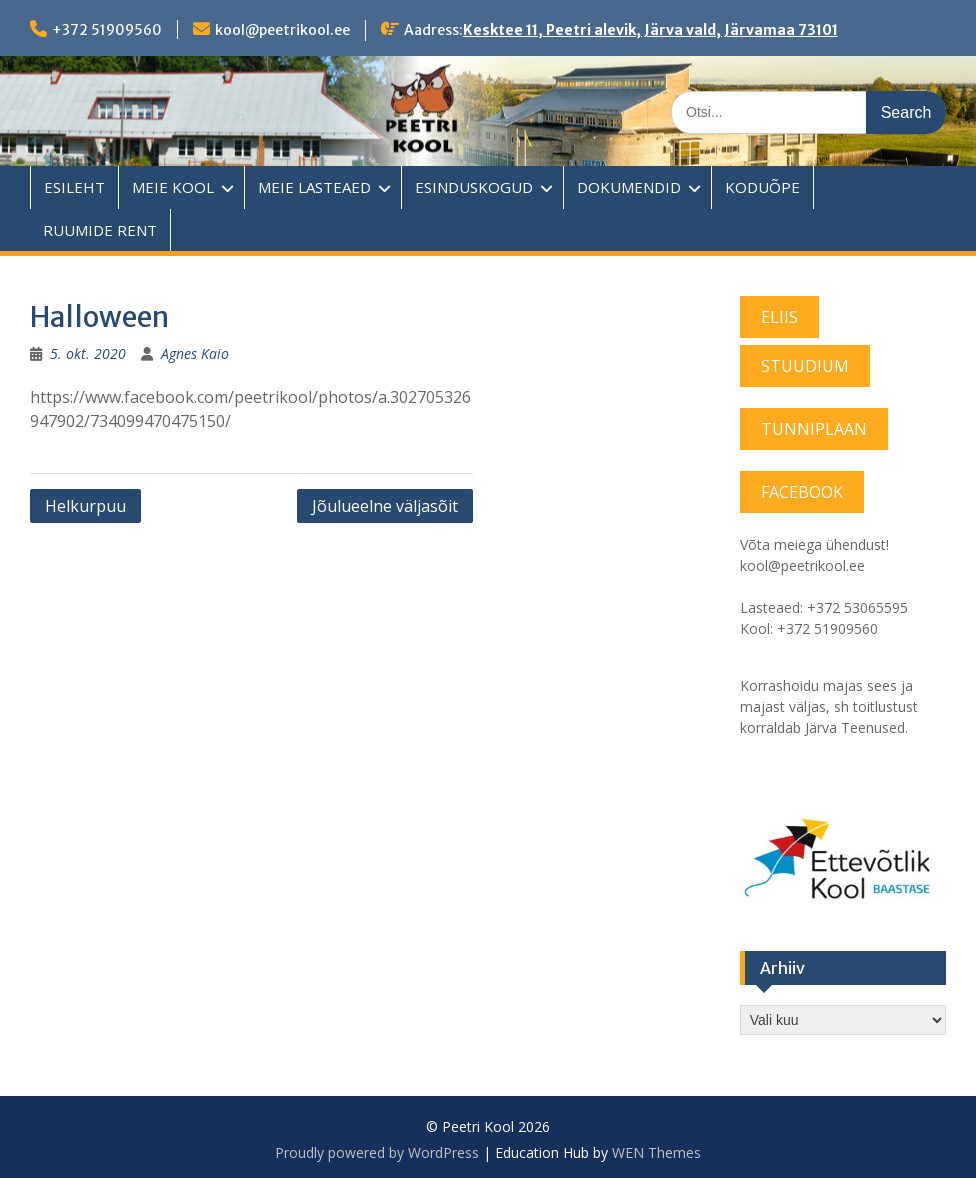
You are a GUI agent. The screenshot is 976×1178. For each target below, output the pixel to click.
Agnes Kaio (195, 353)
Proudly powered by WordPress (377, 1152)
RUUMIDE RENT (100, 230)
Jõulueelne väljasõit (385, 506)
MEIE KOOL (173, 187)
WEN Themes (656, 1152)
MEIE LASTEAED (314, 187)
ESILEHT (74, 187)
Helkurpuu (85, 506)
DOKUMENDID (629, 187)
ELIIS (779, 317)
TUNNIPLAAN (814, 429)
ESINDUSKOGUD (474, 187)
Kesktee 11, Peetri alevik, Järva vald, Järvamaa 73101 (650, 30)
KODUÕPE (762, 187)
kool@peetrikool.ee (282, 30)
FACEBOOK (802, 492)
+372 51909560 (107, 30)
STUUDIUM (805, 366)
